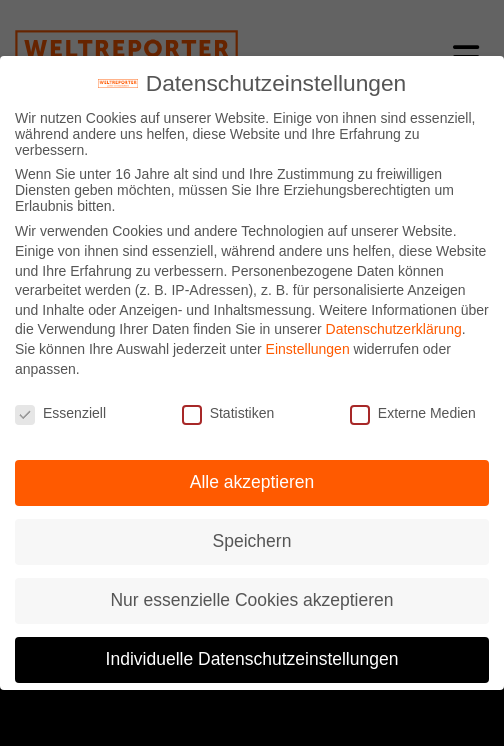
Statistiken (228, 413)
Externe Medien (413, 413)
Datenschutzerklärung (394, 329)
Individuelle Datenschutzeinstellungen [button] (252, 659)
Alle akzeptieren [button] (252, 482)
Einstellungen (308, 349)
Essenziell (60, 413)
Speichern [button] (252, 541)
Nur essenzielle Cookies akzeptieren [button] (251, 600)
